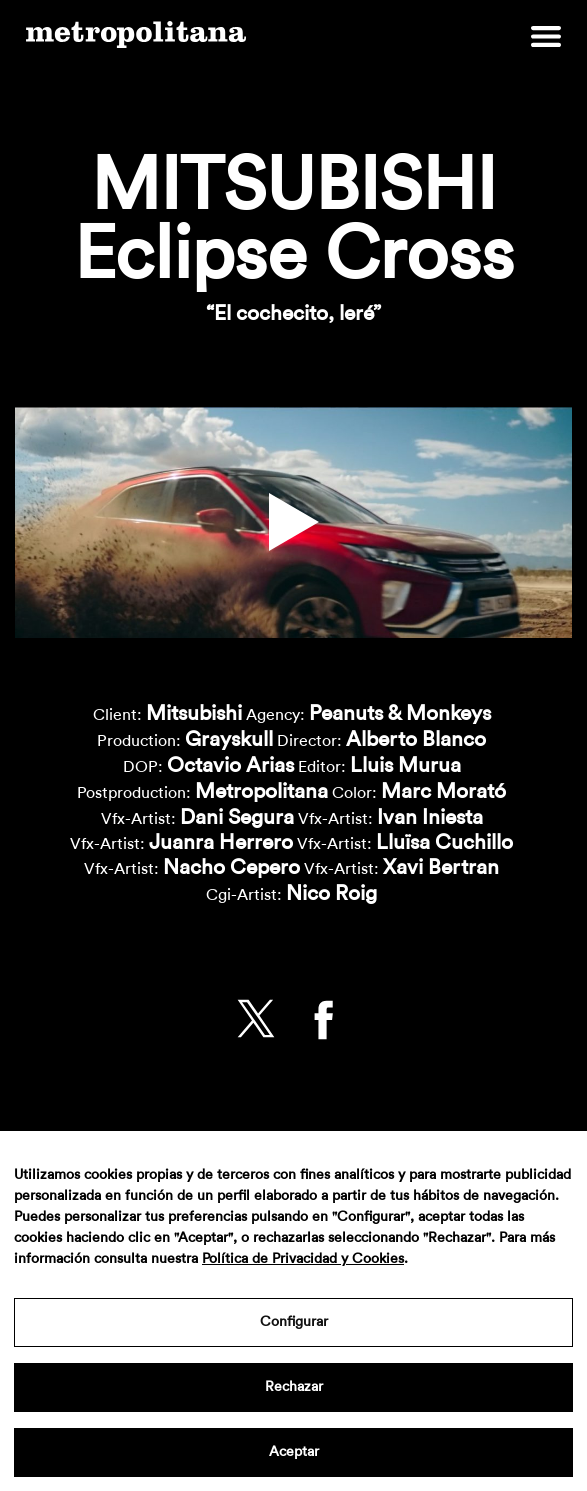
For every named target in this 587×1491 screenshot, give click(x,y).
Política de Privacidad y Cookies (303, 1259)
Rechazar (294, 1387)
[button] (294, 523)
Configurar (294, 1322)
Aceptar (294, 1452)
